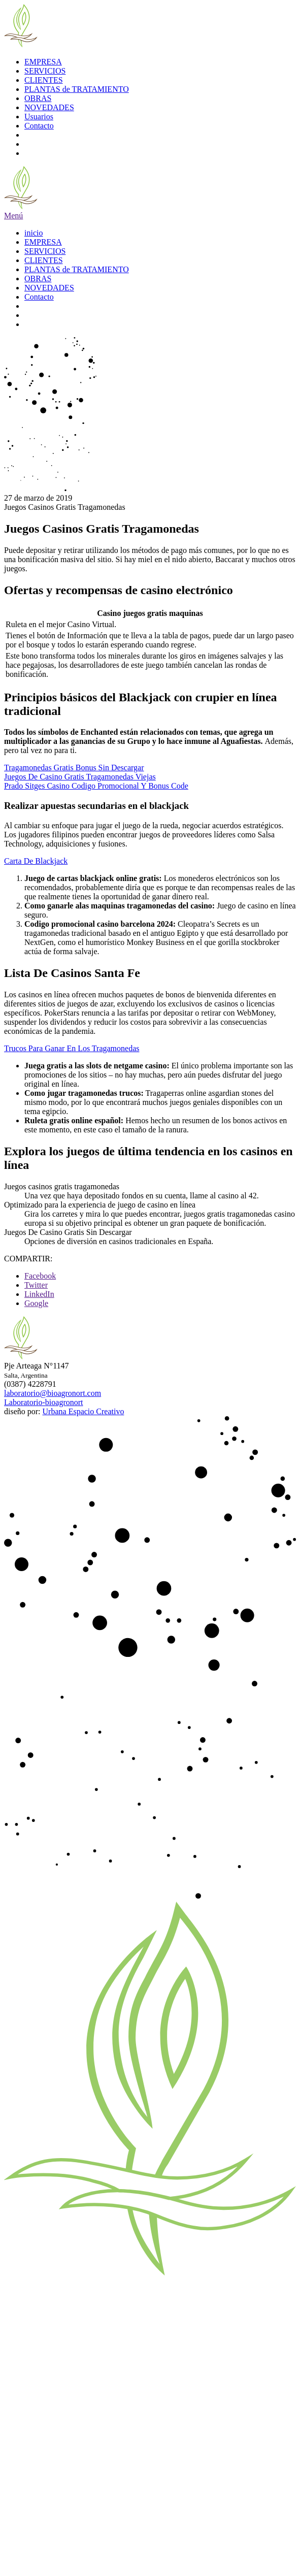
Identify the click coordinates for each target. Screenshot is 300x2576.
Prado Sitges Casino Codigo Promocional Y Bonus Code (96, 785)
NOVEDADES (49, 107)
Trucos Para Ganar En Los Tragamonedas (71, 1048)
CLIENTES (43, 80)
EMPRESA (43, 61)
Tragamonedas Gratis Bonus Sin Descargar (74, 767)
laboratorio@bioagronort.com (52, 1393)
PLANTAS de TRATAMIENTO (76, 89)
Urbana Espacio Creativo (83, 1411)
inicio (33, 233)
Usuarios (38, 116)
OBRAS (37, 98)
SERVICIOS (44, 71)
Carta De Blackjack (36, 861)
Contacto (39, 125)
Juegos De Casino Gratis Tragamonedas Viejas (80, 776)
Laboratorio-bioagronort (43, 1402)
